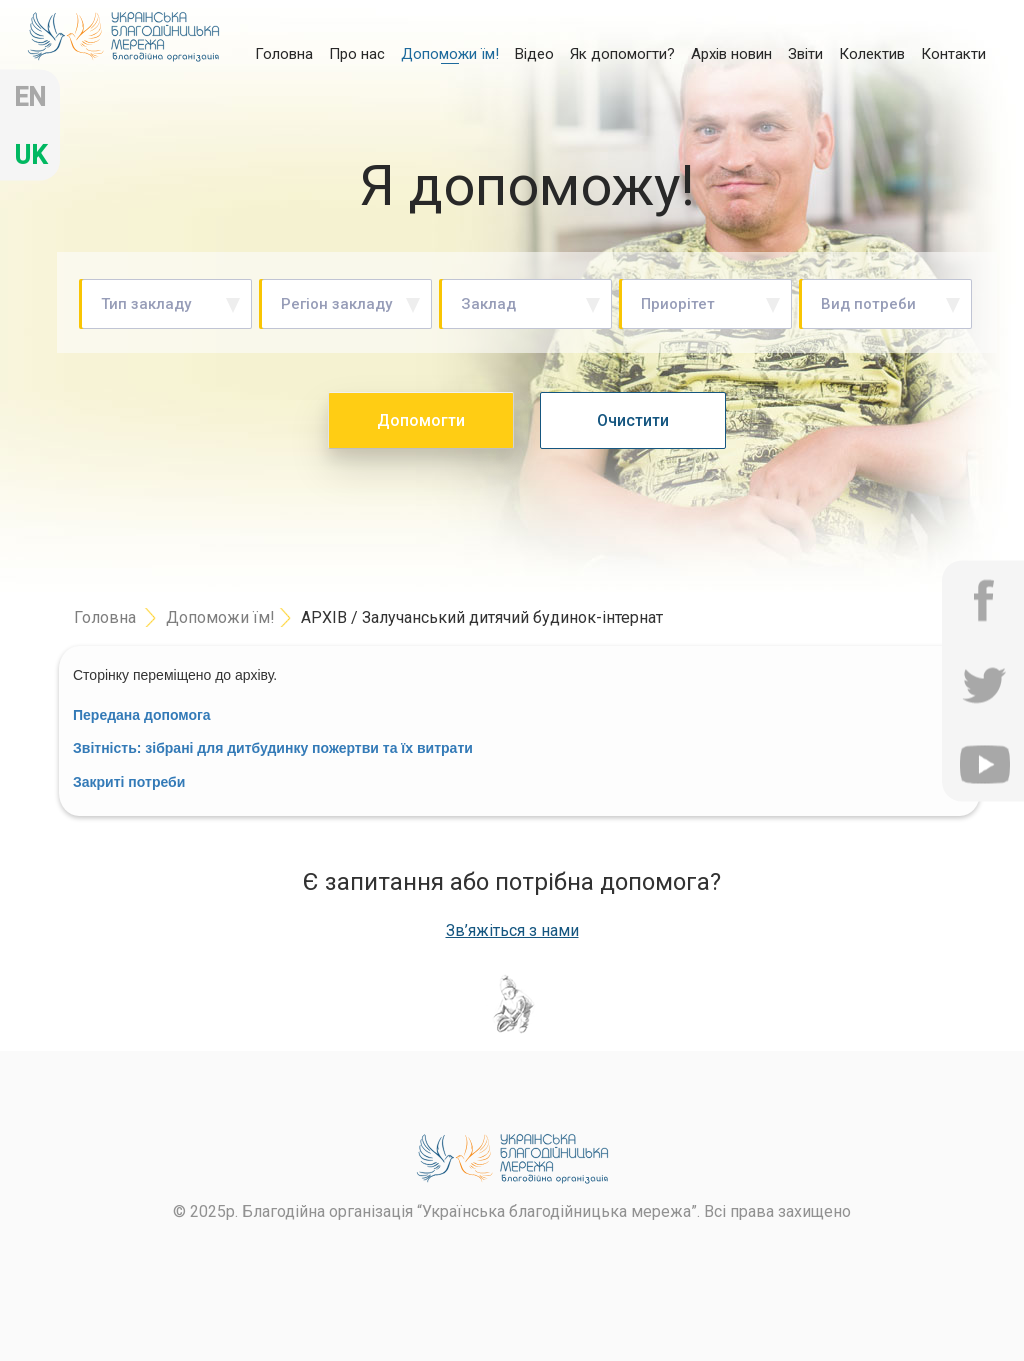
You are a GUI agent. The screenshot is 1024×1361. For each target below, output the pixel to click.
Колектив (872, 54)
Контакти (953, 54)
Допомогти (421, 420)
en (30, 97)
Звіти (805, 54)
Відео (534, 54)
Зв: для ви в (273, 748)
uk (30, 155)
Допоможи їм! (450, 54)
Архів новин (731, 54)
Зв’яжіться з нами (512, 931)
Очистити (633, 420)
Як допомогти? (622, 54)
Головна (284, 53)
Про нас (357, 54)
